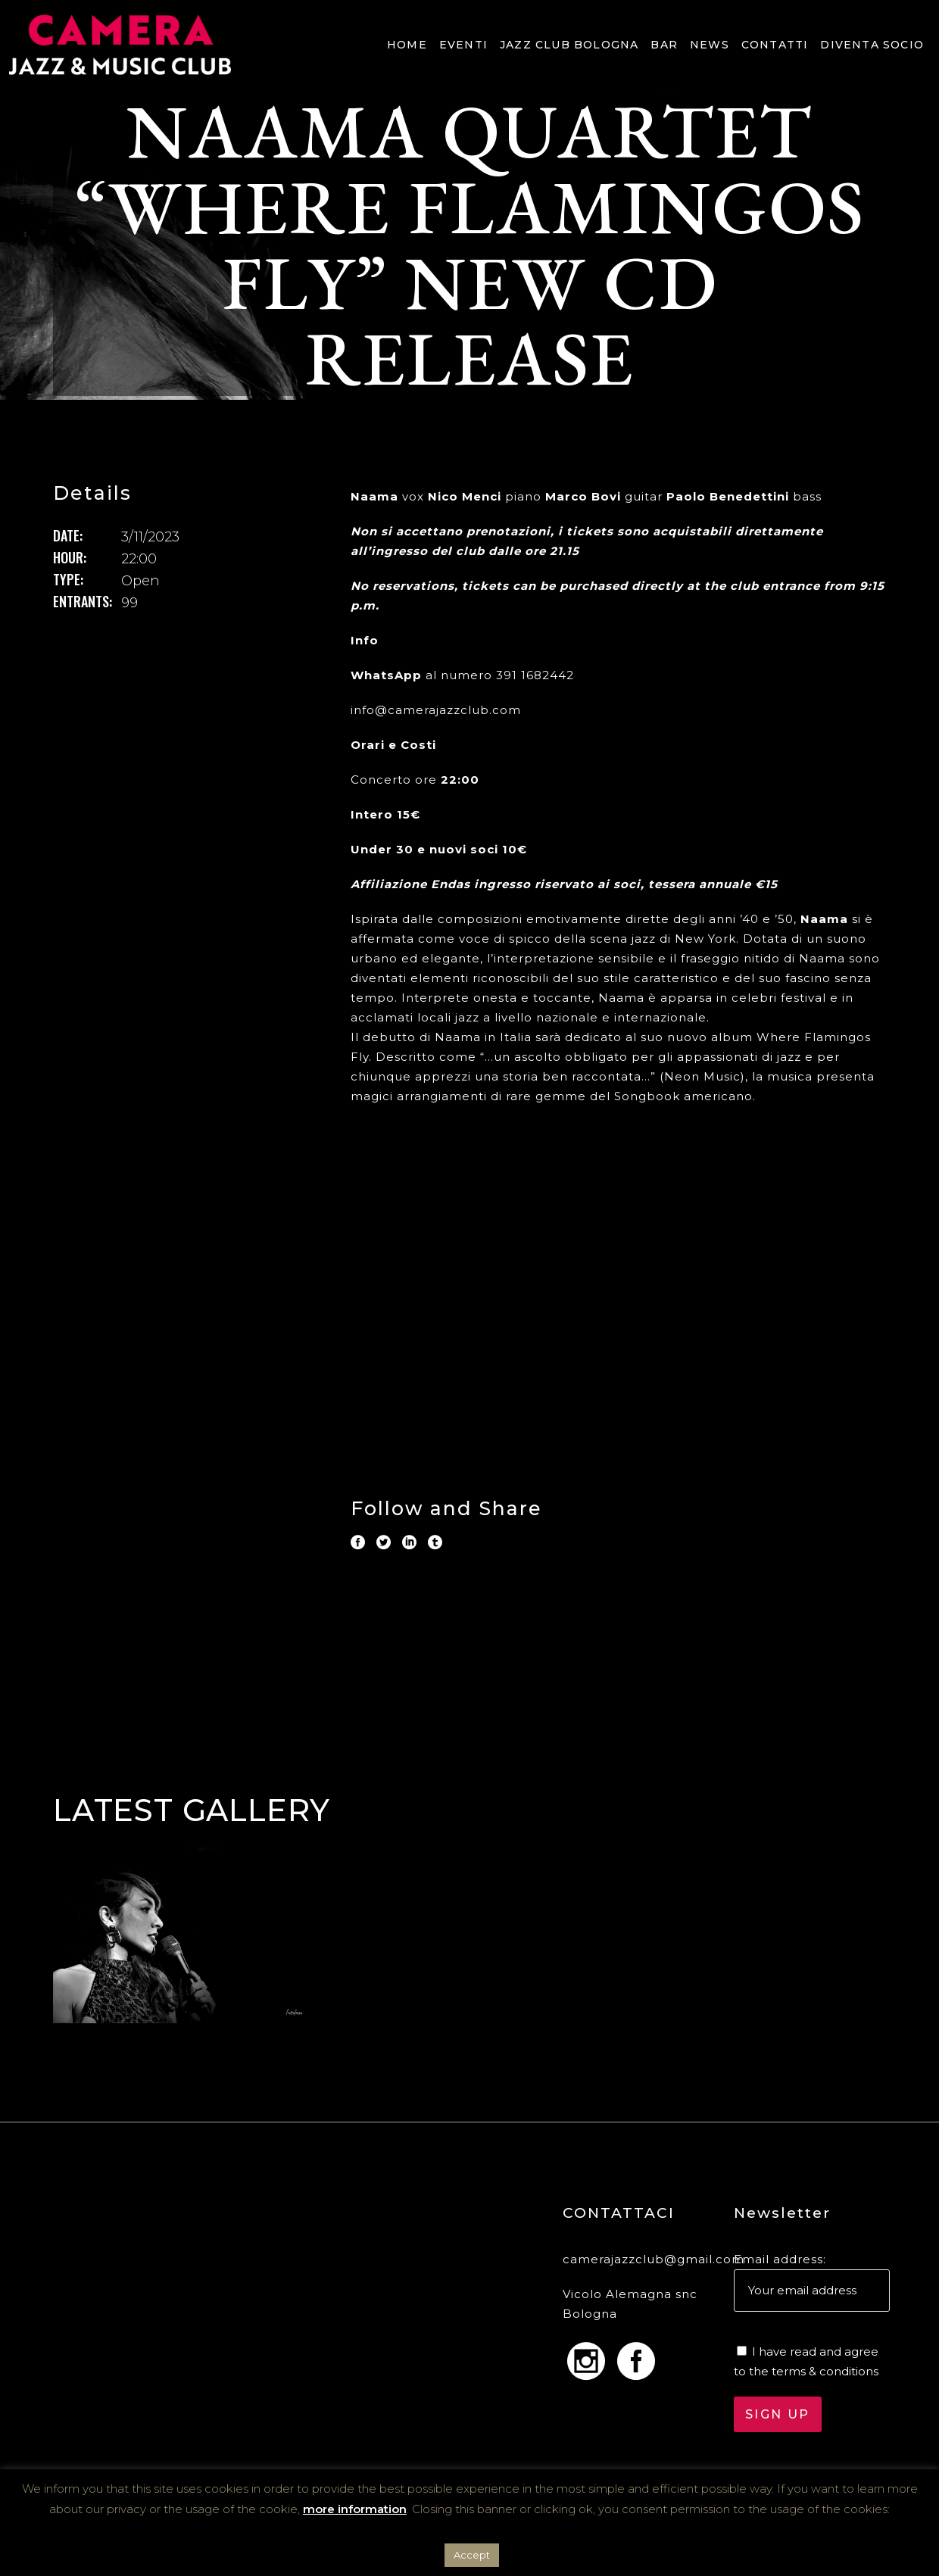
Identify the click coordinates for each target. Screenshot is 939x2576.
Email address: (780, 2259)
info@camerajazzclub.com (436, 710)
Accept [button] (472, 2555)
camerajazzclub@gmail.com (653, 2259)
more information (355, 2509)
